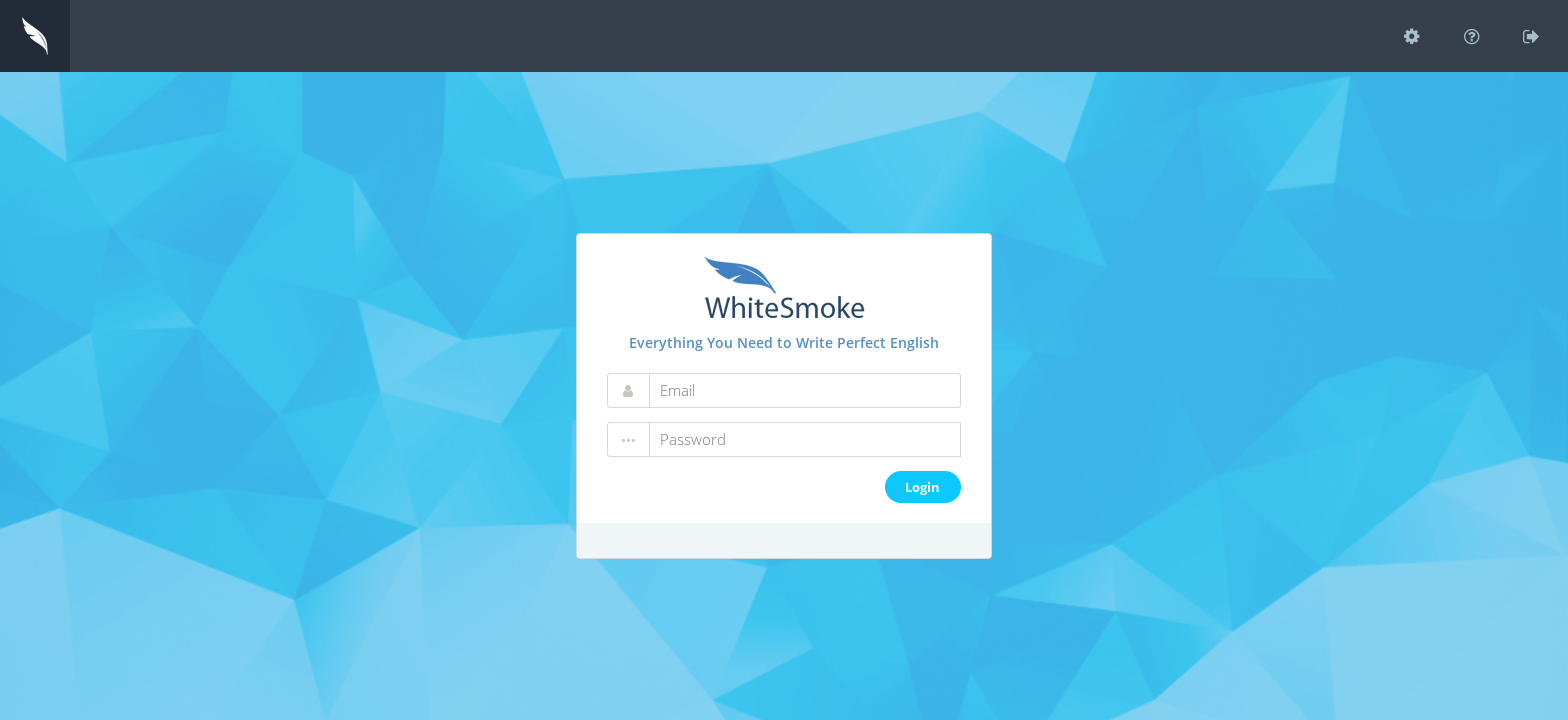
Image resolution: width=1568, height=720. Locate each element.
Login (922, 487)
